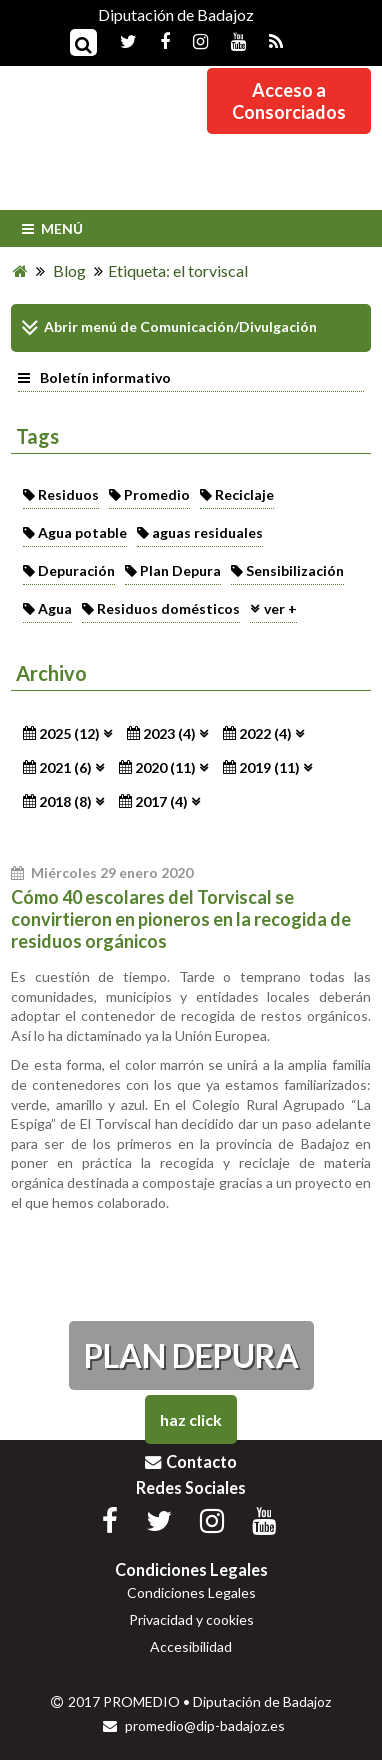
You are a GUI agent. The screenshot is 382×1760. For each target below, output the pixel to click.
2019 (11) (269, 767)
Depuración (76, 570)
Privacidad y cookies (191, 1619)
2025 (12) (69, 733)
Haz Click (191, 1419)
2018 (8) (65, 801)
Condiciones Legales (191, 1592)
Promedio (157, 494)
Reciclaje (244, 494)
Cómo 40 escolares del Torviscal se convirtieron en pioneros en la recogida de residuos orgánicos (181, 919)
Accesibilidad (191, 1646)
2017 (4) (161, 801)
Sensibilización (295, 570)
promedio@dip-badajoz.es (194, 1725)
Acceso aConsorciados (289, 101)
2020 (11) (165, 767)
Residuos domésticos (168, 608)
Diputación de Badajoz (176, 14)
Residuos (68, 494)
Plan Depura (180, 570)
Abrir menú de (79, 328)
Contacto (191, 1461)
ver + (280, 608)
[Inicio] (20, 270)
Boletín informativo (94, 377)
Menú (50, 228)
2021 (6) (65, 767)
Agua (55, 608)
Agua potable (82, 532)
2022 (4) (265, 733)
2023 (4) (169, 733)
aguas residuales (207, 532)
